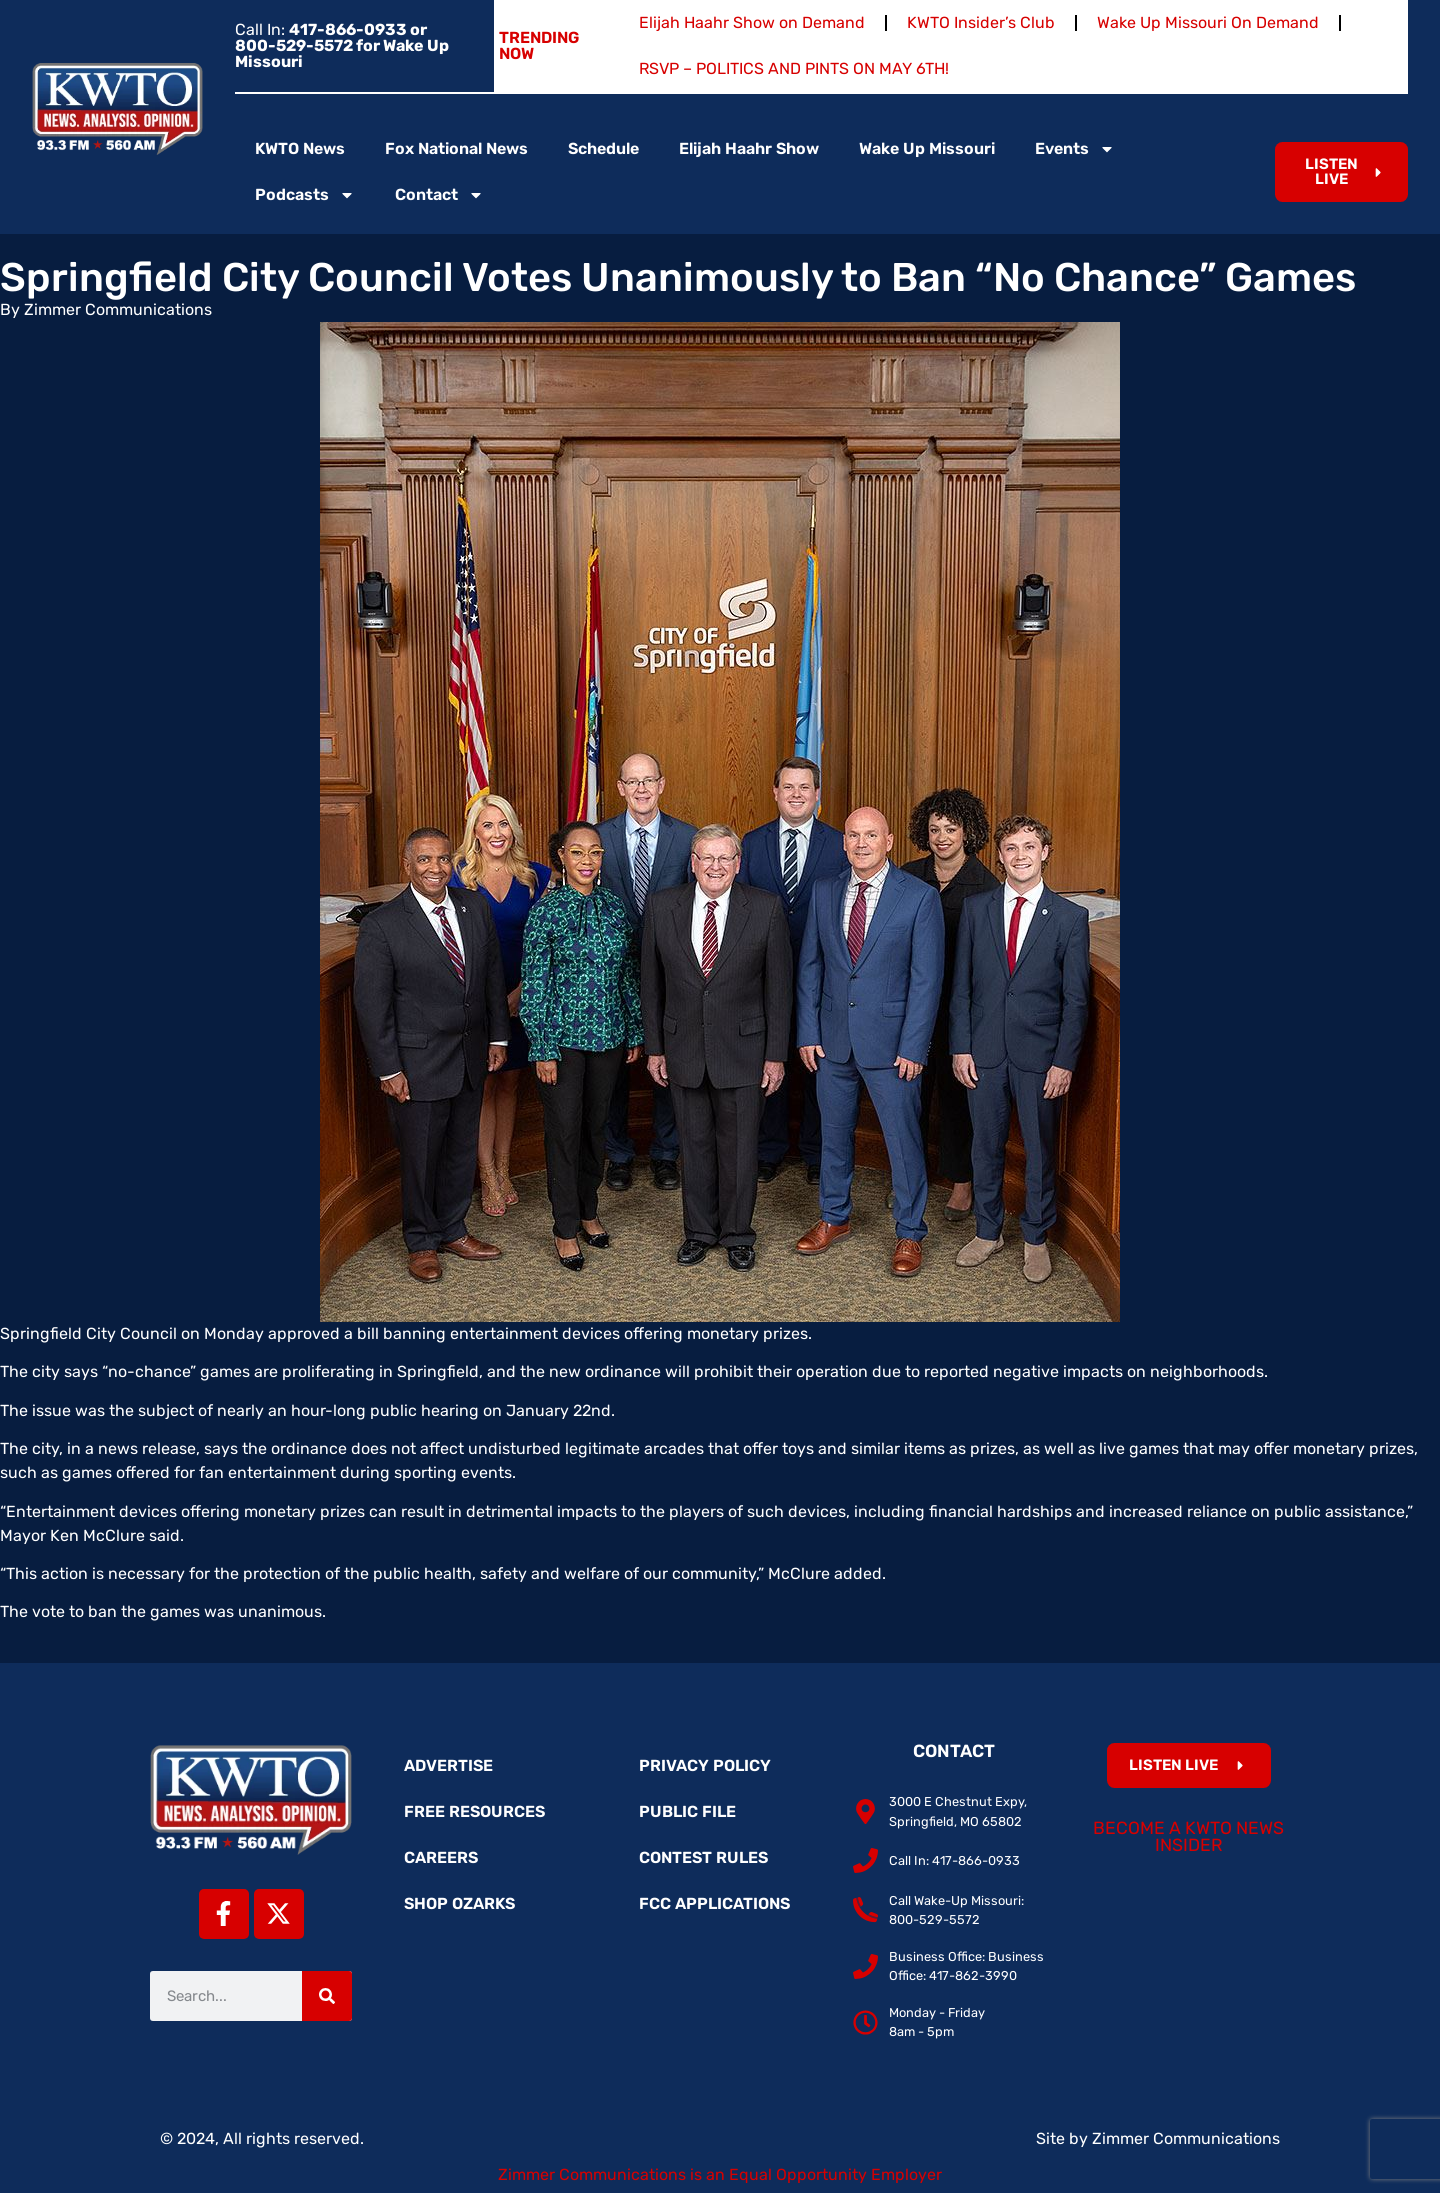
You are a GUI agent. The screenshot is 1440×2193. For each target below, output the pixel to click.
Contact (439, 195)
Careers (441, 1857)
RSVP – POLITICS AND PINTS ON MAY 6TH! (794, 68)
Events (1075, 149)
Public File (687, 1811)
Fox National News (456, 148)
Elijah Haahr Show (749, 148)
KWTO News (300, 148)
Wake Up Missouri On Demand (1208, 22)
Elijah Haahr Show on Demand (752, 22)
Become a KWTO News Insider (1188, 1837)
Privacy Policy (705, 1765)
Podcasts (305, 195)
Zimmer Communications (1186, 2138)
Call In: (342, 45)
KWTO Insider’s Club (981, 22)
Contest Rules (703, 1857)
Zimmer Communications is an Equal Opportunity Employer (720, 2174)
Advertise (448, 1765)
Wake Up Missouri (927, 148)
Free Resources (474, 1811)
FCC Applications (714, 1903)
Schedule (603, 148)
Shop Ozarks (459, 1903)
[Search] (327, 1996)
